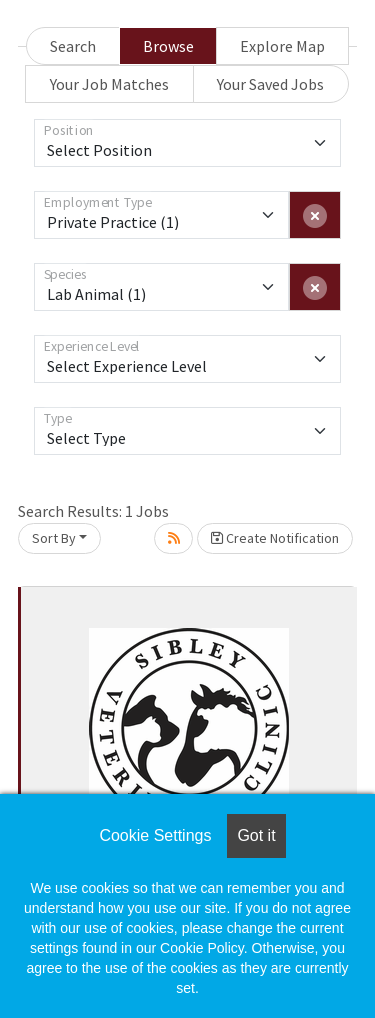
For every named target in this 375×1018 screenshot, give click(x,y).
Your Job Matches (109, 84)
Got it (256, 835)
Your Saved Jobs (270, 84)
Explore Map (282, 46)
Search (73, 46)
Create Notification (275, 538)
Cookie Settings (155, 835)
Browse (168, 46)
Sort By (54, 538)
